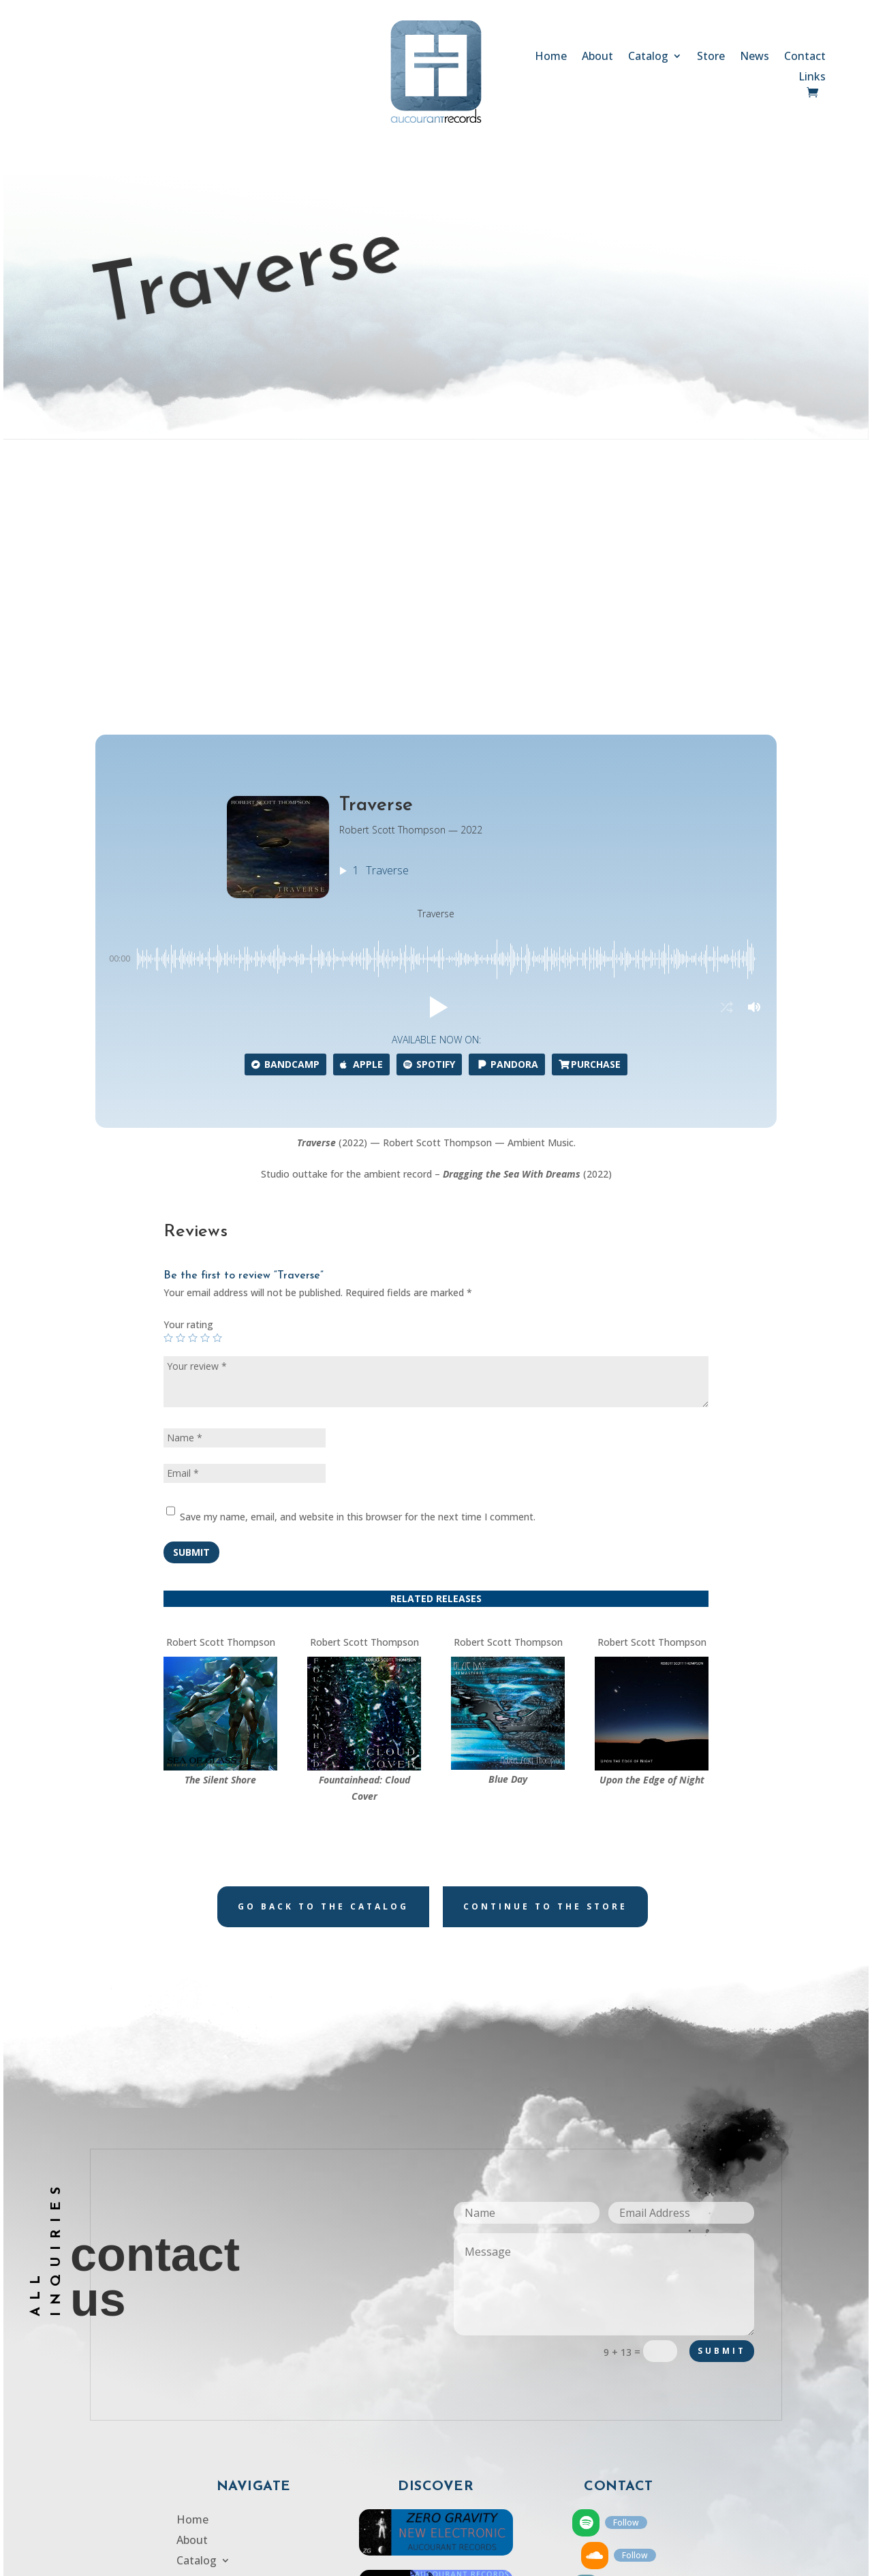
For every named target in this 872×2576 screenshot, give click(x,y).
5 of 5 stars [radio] (217, 1084)
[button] (436, 754)
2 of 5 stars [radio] (180, 1084)
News (754, 57)
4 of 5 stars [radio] (205, 1084)
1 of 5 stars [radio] (168, 1084)
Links (812, 78)
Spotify (429, 810)
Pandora (507, 811)
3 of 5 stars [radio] (193, 1084)
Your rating (188, 1070)
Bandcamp (285, 810)
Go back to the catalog (323, 1652)
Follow (626, 2268)
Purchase (590, 810)
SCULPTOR (550, 2560)
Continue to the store (545, 1652)
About (597, 57)
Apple (361, 810)
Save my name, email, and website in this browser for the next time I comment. (357, 1262)
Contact (805, 57)
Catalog (648, 57)
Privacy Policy (210, 2410)
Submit (191, 1297)
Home (551, 57)
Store (711, 57)
